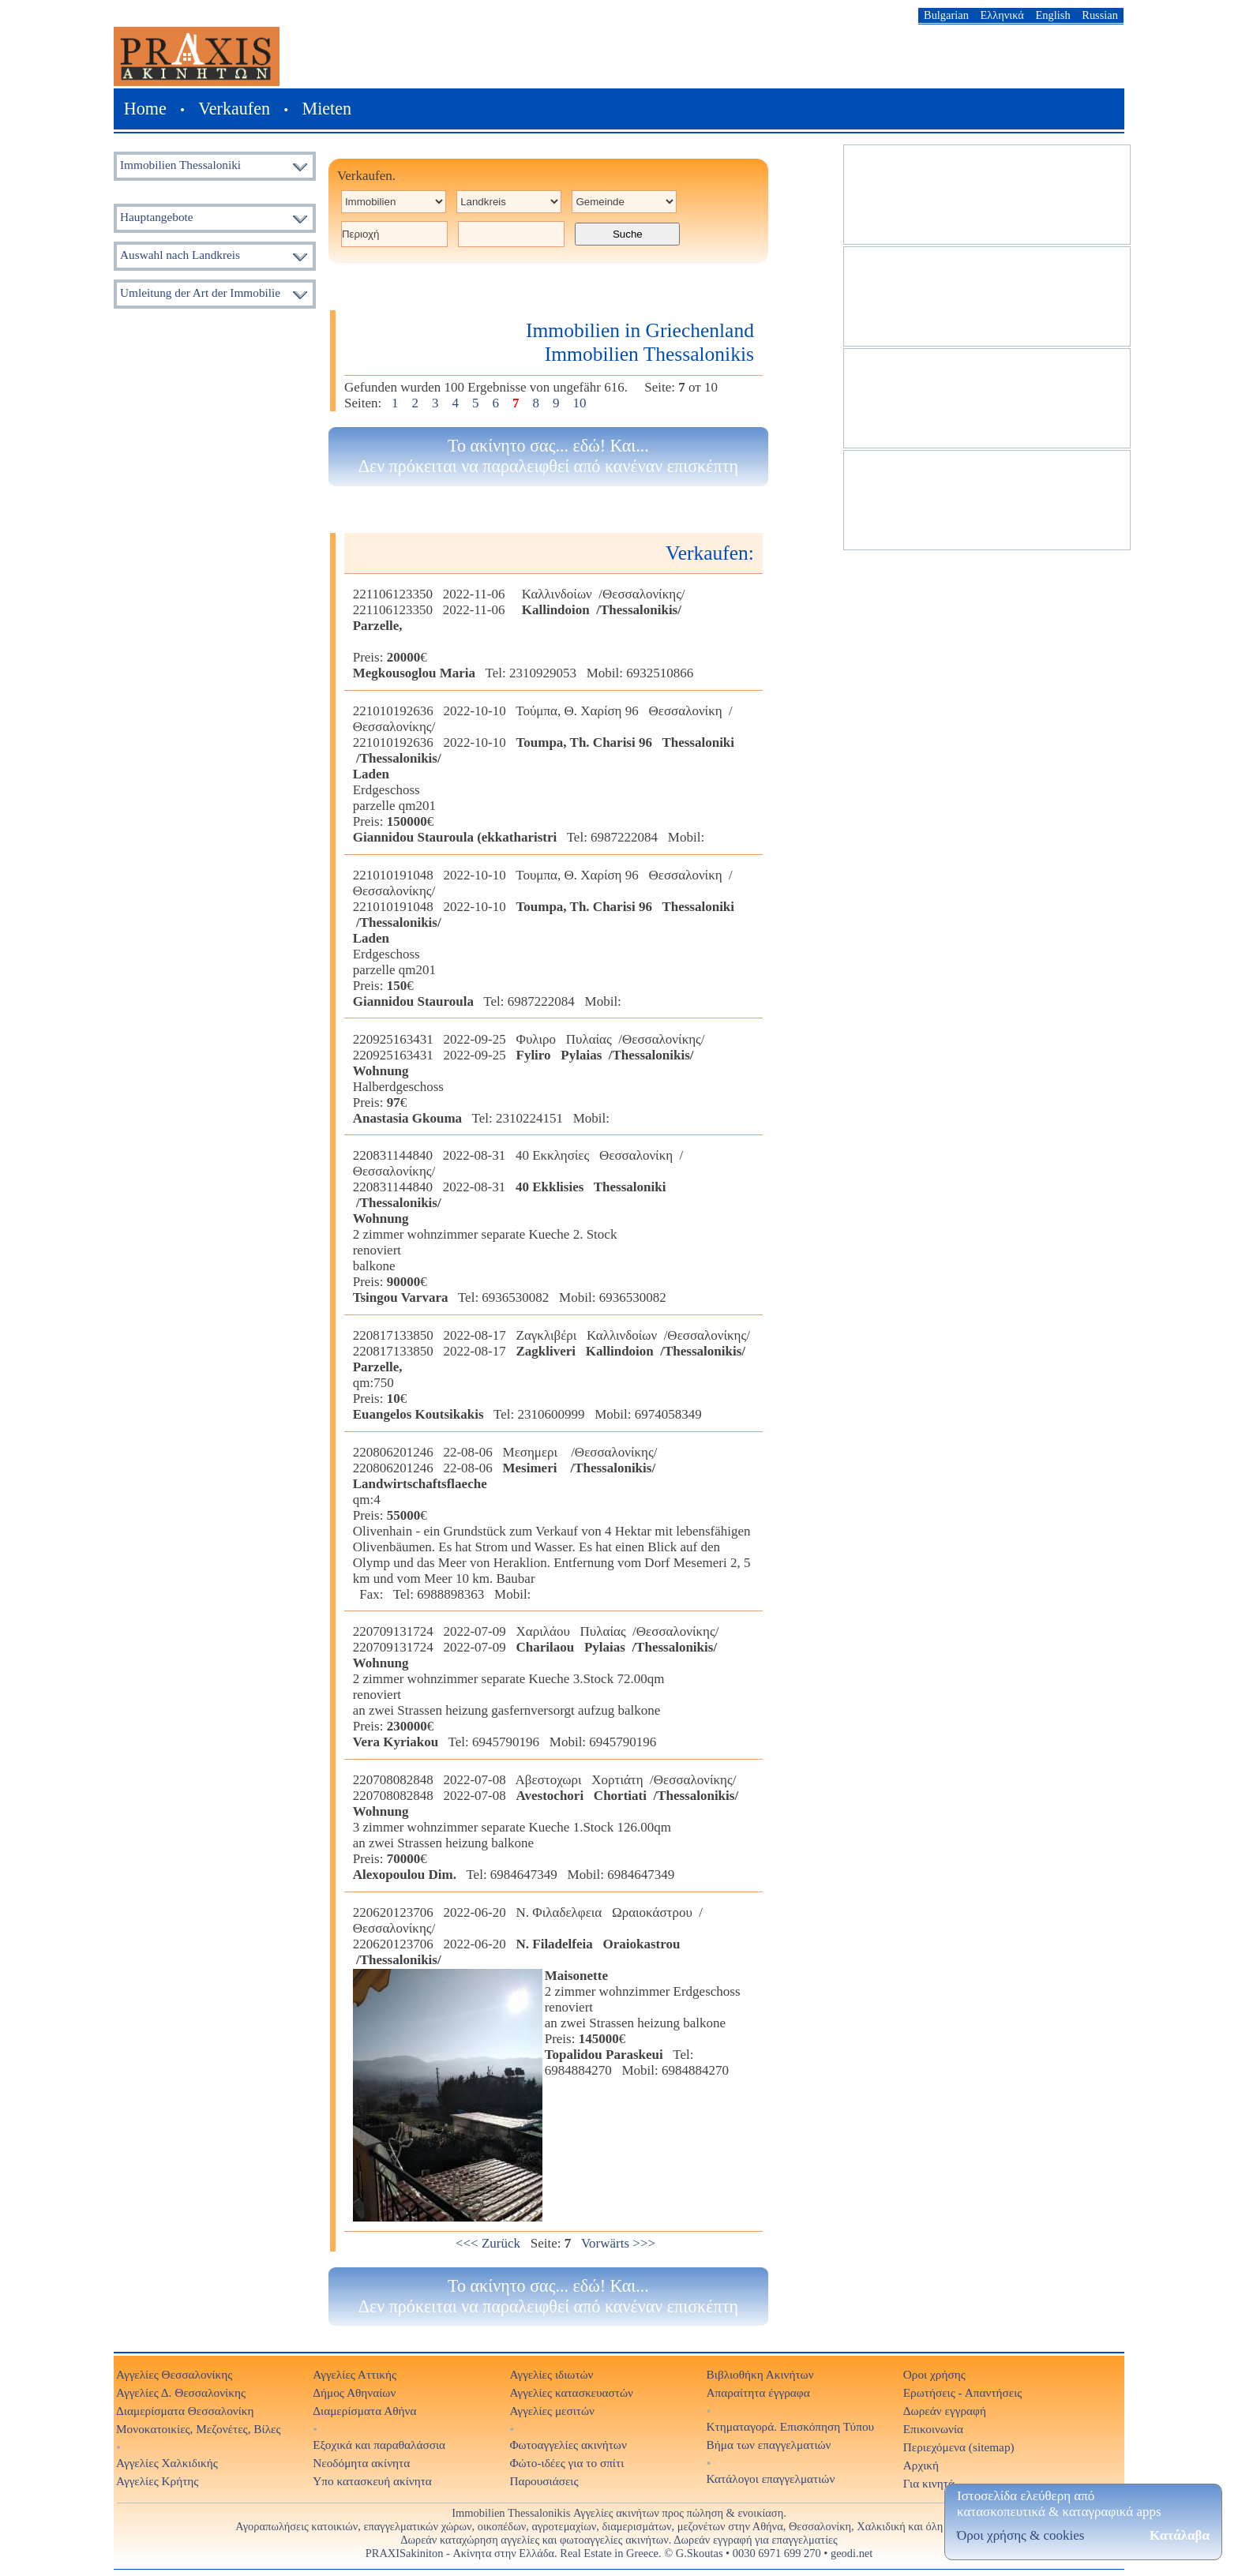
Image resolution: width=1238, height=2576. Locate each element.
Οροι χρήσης (934, 2374)
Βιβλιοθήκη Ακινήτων (760, 2374)
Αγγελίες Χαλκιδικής (167, 2462)
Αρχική (921, 2465)
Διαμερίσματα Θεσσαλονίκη (185, 2410)
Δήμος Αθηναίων (354, 2392)
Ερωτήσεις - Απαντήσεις (962, 2392)
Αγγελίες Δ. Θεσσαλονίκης (181, 2392)
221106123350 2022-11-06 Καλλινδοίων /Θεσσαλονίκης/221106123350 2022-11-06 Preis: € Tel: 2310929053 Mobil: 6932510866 (523, 634)
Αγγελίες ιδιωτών (551, 2374)
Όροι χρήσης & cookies (1020, 2535)
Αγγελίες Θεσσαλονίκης (174, 2374)
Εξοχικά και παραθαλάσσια (379, 2444)
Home (145, 108)
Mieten (326, 108)
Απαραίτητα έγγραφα (758, 2392)
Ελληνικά (1002, 15)
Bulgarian (946, 15)
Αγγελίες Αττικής (354, 2374)
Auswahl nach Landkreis (180, 254)
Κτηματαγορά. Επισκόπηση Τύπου (791, 2426)
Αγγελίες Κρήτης (157, 2481)
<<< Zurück (488, 2243)
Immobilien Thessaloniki (180, 164)
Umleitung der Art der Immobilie (200, 292)
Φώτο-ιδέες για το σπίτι (566, 2462)
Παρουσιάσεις (543, 2481)
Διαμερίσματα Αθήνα (364, 2410)
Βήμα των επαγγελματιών (769, 2444)
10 (579, 403)
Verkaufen (234, 108)
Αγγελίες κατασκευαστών (571, 2392)
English (1053, 15)
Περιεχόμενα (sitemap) (959, 2447)
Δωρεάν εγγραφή (944, 2410)
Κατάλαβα (1180, 2535)
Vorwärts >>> (618, 2243)
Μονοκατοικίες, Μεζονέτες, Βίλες (198, 2428)
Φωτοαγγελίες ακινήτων (567, 2444)
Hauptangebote (156, 216)
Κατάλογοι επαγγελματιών (771, 2478)
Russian (1100, 15)
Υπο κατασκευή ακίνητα (372, 2481)
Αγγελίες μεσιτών (552, 2410)
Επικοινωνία (933, 2428)
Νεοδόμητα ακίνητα (361, 2462)
